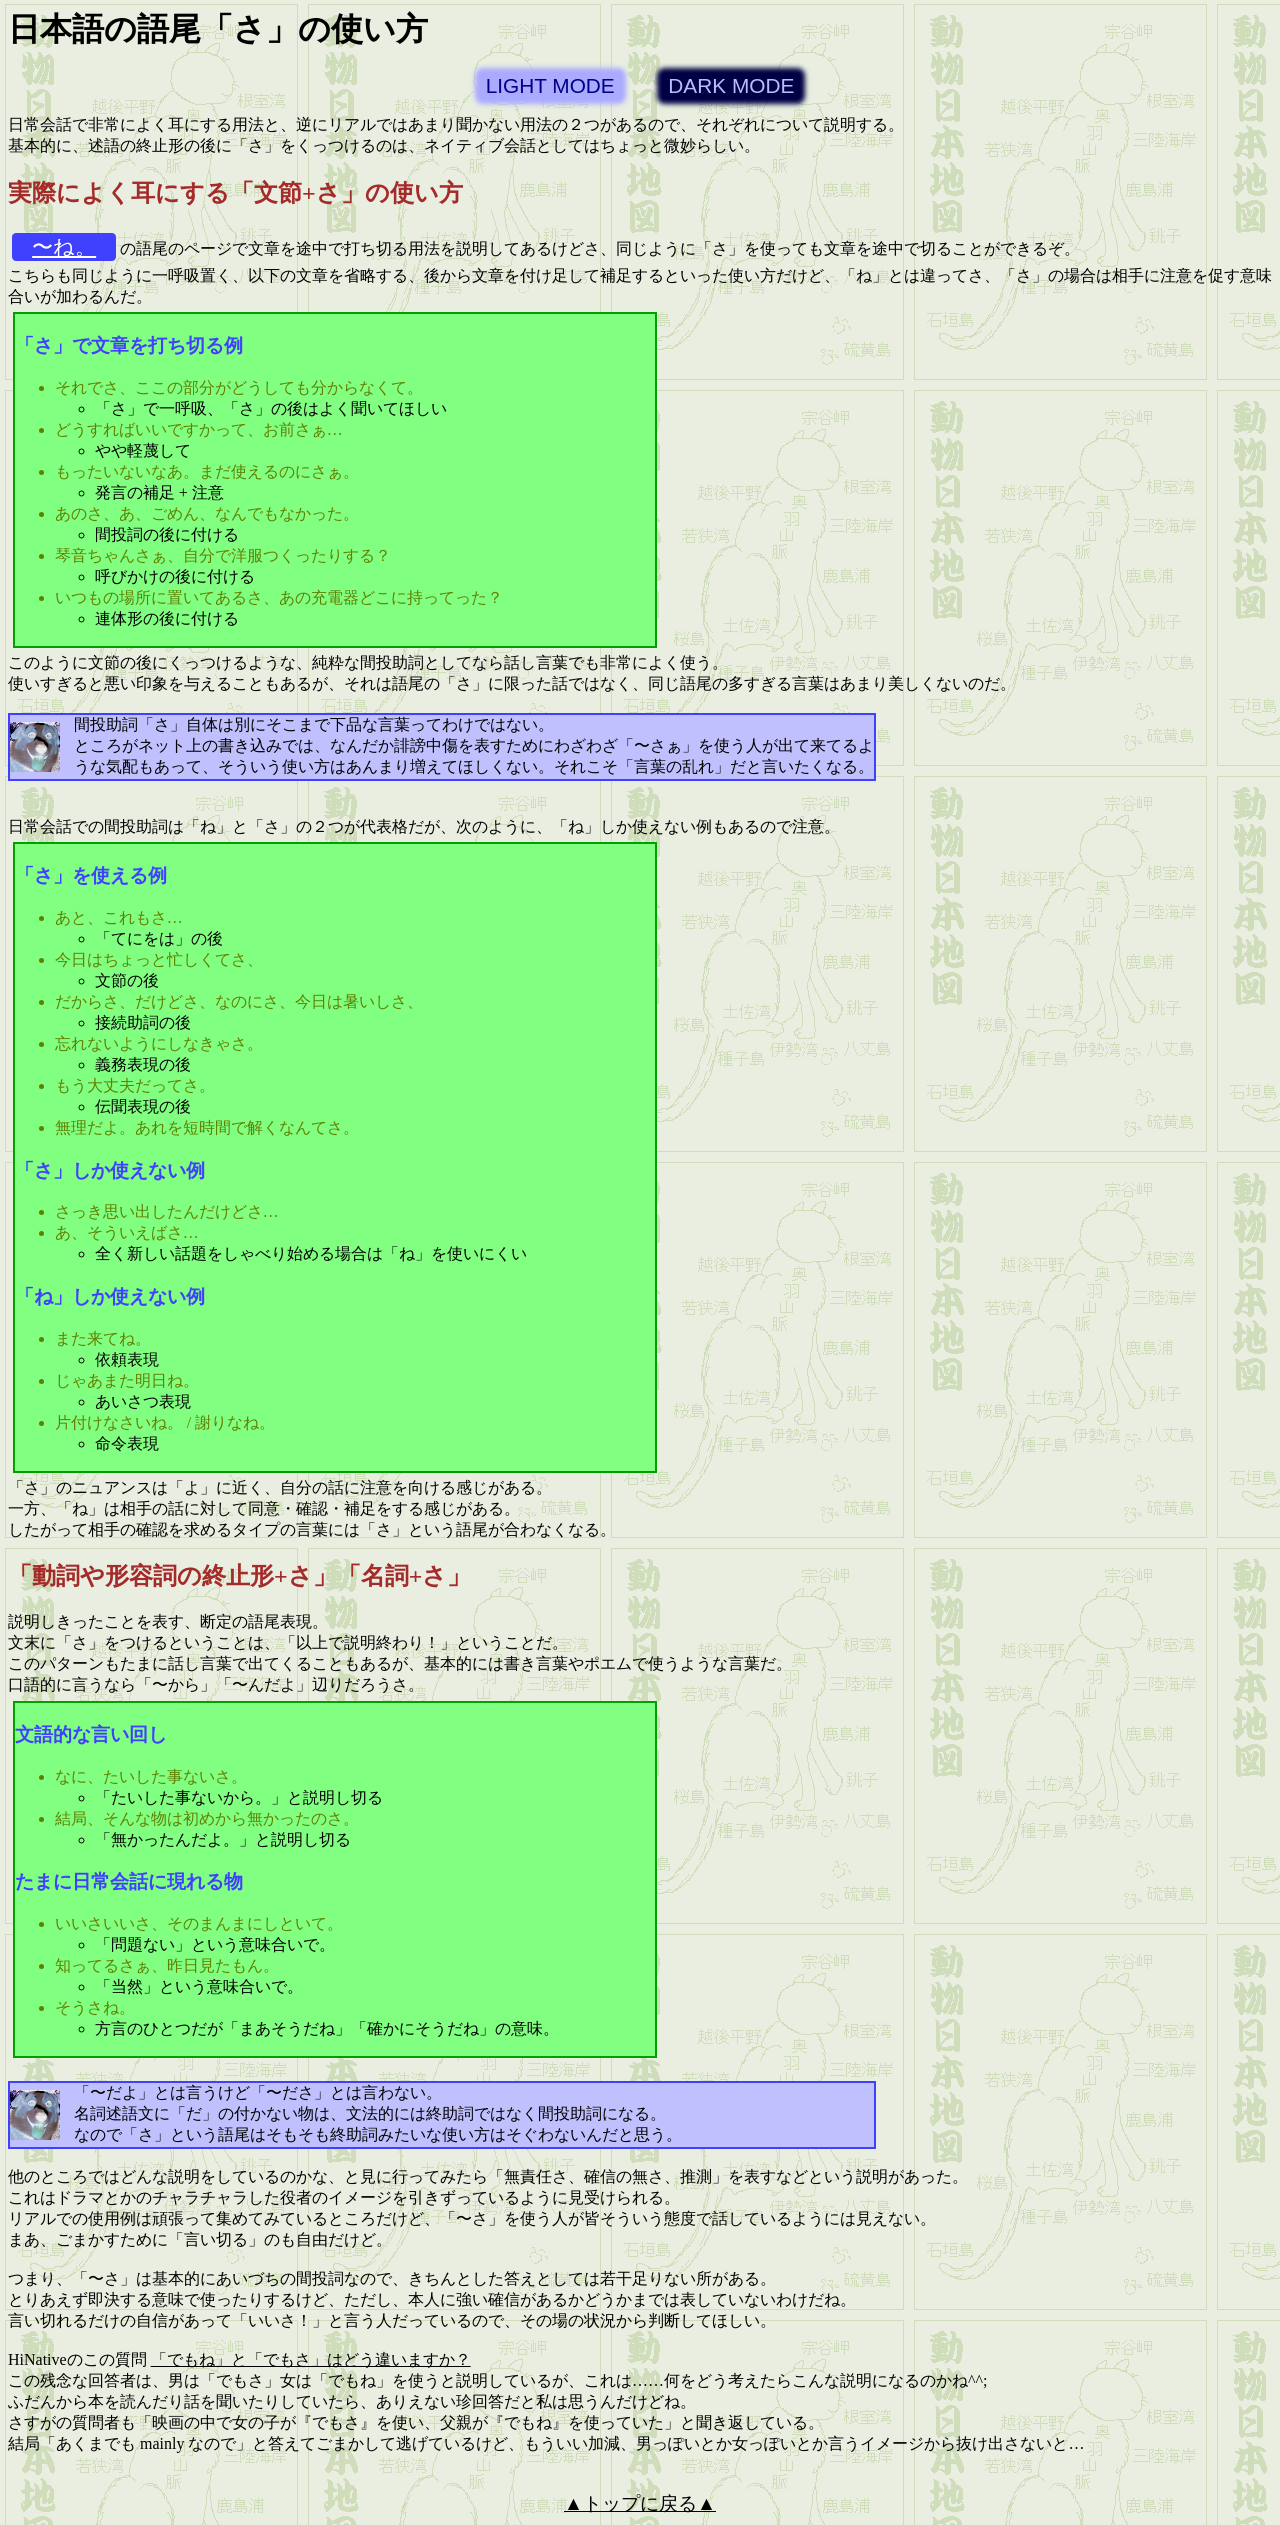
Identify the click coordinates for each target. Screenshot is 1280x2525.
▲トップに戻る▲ (640, 2503)
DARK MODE (731, 85)
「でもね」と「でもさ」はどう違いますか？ (311, 2359)
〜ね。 (64, 246)
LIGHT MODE (550, 85)
